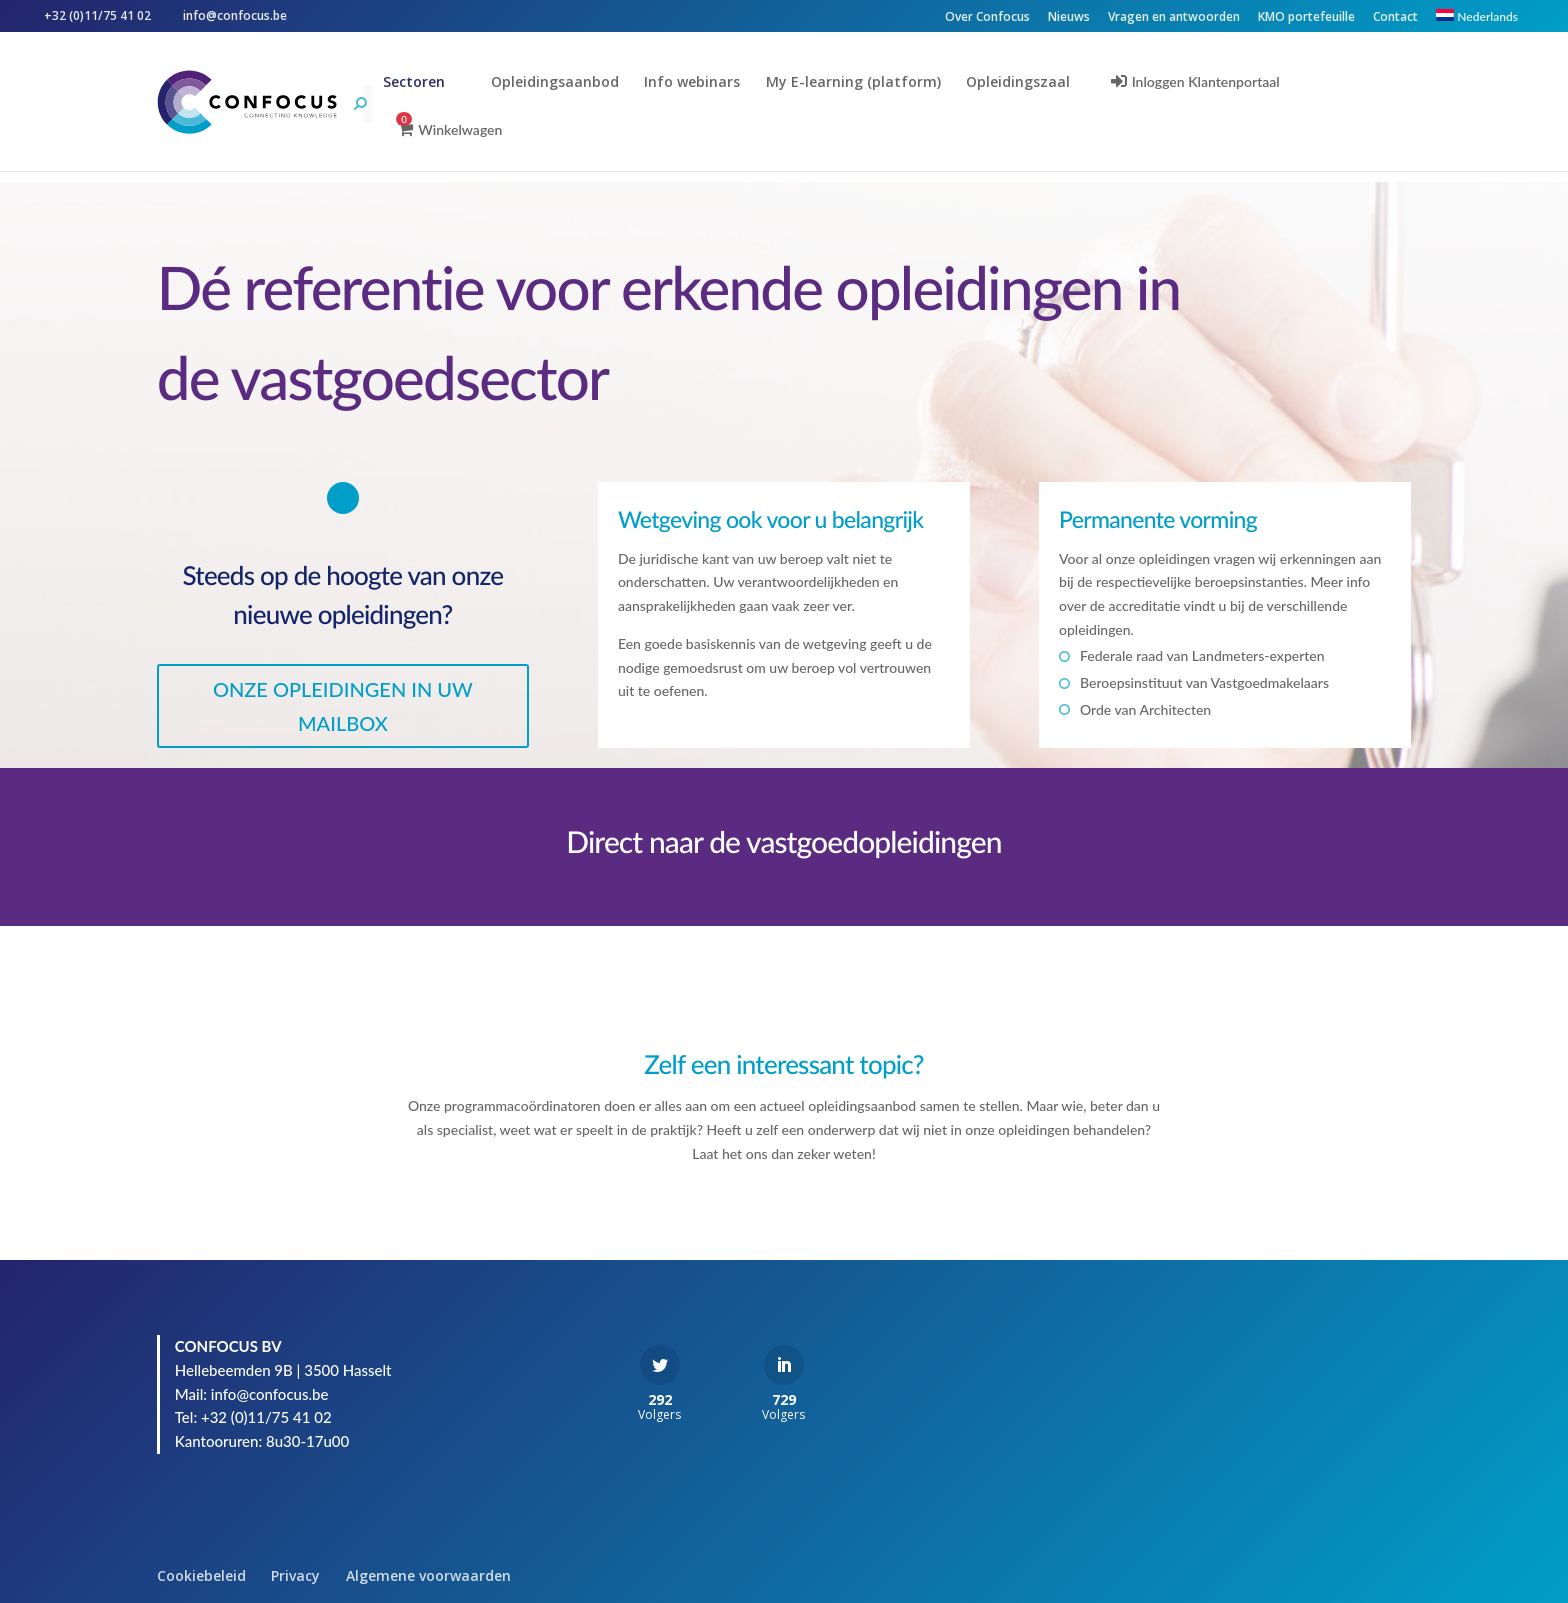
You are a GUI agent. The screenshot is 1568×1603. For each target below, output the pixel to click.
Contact (1395, 18)
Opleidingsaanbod (556, 83)
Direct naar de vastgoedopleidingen (783, 842)
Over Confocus (987, 18)
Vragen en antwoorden (1174, 18)
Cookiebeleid (201, 1575)
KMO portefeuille (1306, 18)
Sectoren (416, 83)
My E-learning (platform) (854, 83)
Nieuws (1069, 18)
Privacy (295, 1575)
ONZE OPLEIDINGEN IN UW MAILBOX (343, 706)
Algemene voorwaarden (428, 1575)
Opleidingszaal (1020, 83)
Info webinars (694, 83)
